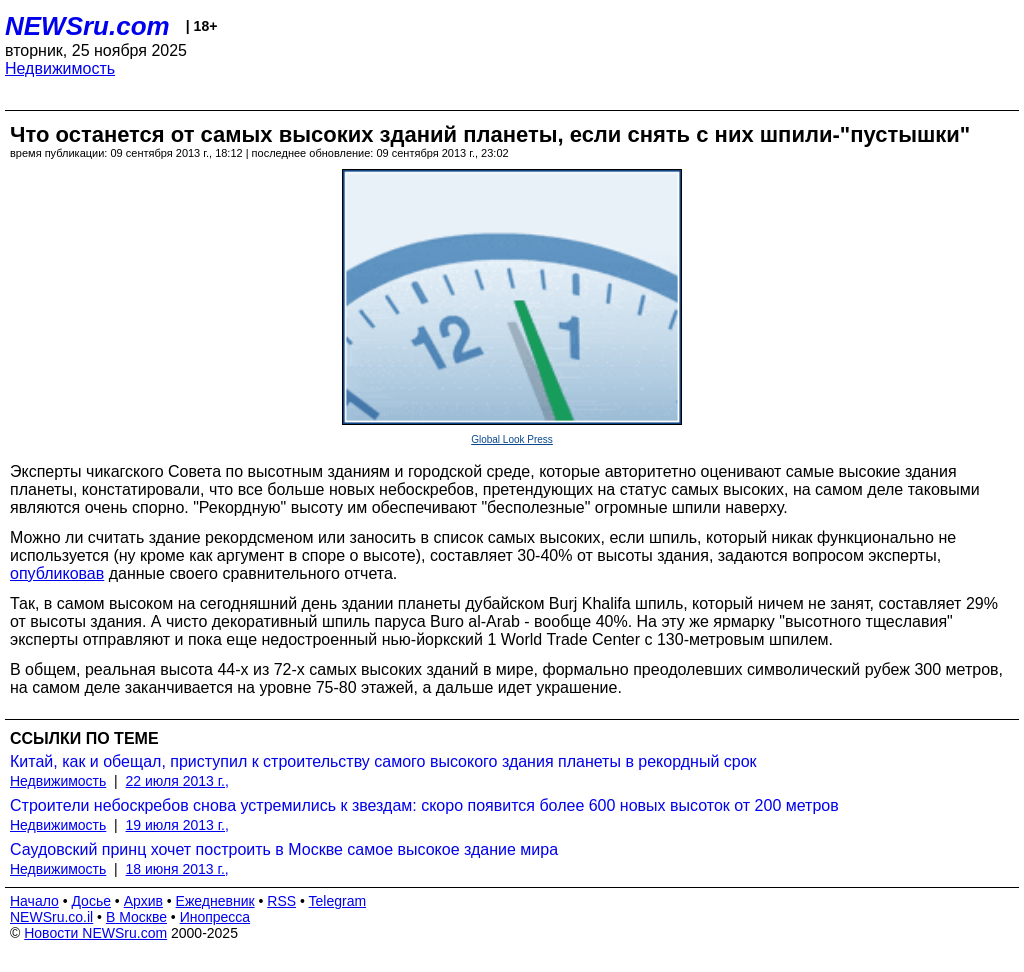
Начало (34, 901)
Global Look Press (512, 439)
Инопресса (215, 917)
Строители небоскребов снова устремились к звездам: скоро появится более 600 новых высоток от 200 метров (424, 805)
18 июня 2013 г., (177, 869)
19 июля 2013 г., (177, 825)
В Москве (136, 917)
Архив (143, 901)
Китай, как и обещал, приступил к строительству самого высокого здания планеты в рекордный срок (383, 761)
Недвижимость (60, 68)
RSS (281, 901)
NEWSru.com (87, 26)
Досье (91, 901)
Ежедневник (215, 901)
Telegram (338, 901)
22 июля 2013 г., (177, 781)
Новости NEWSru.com (95, 933)
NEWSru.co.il (51, 917)
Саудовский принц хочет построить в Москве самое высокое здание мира (284, 849)
